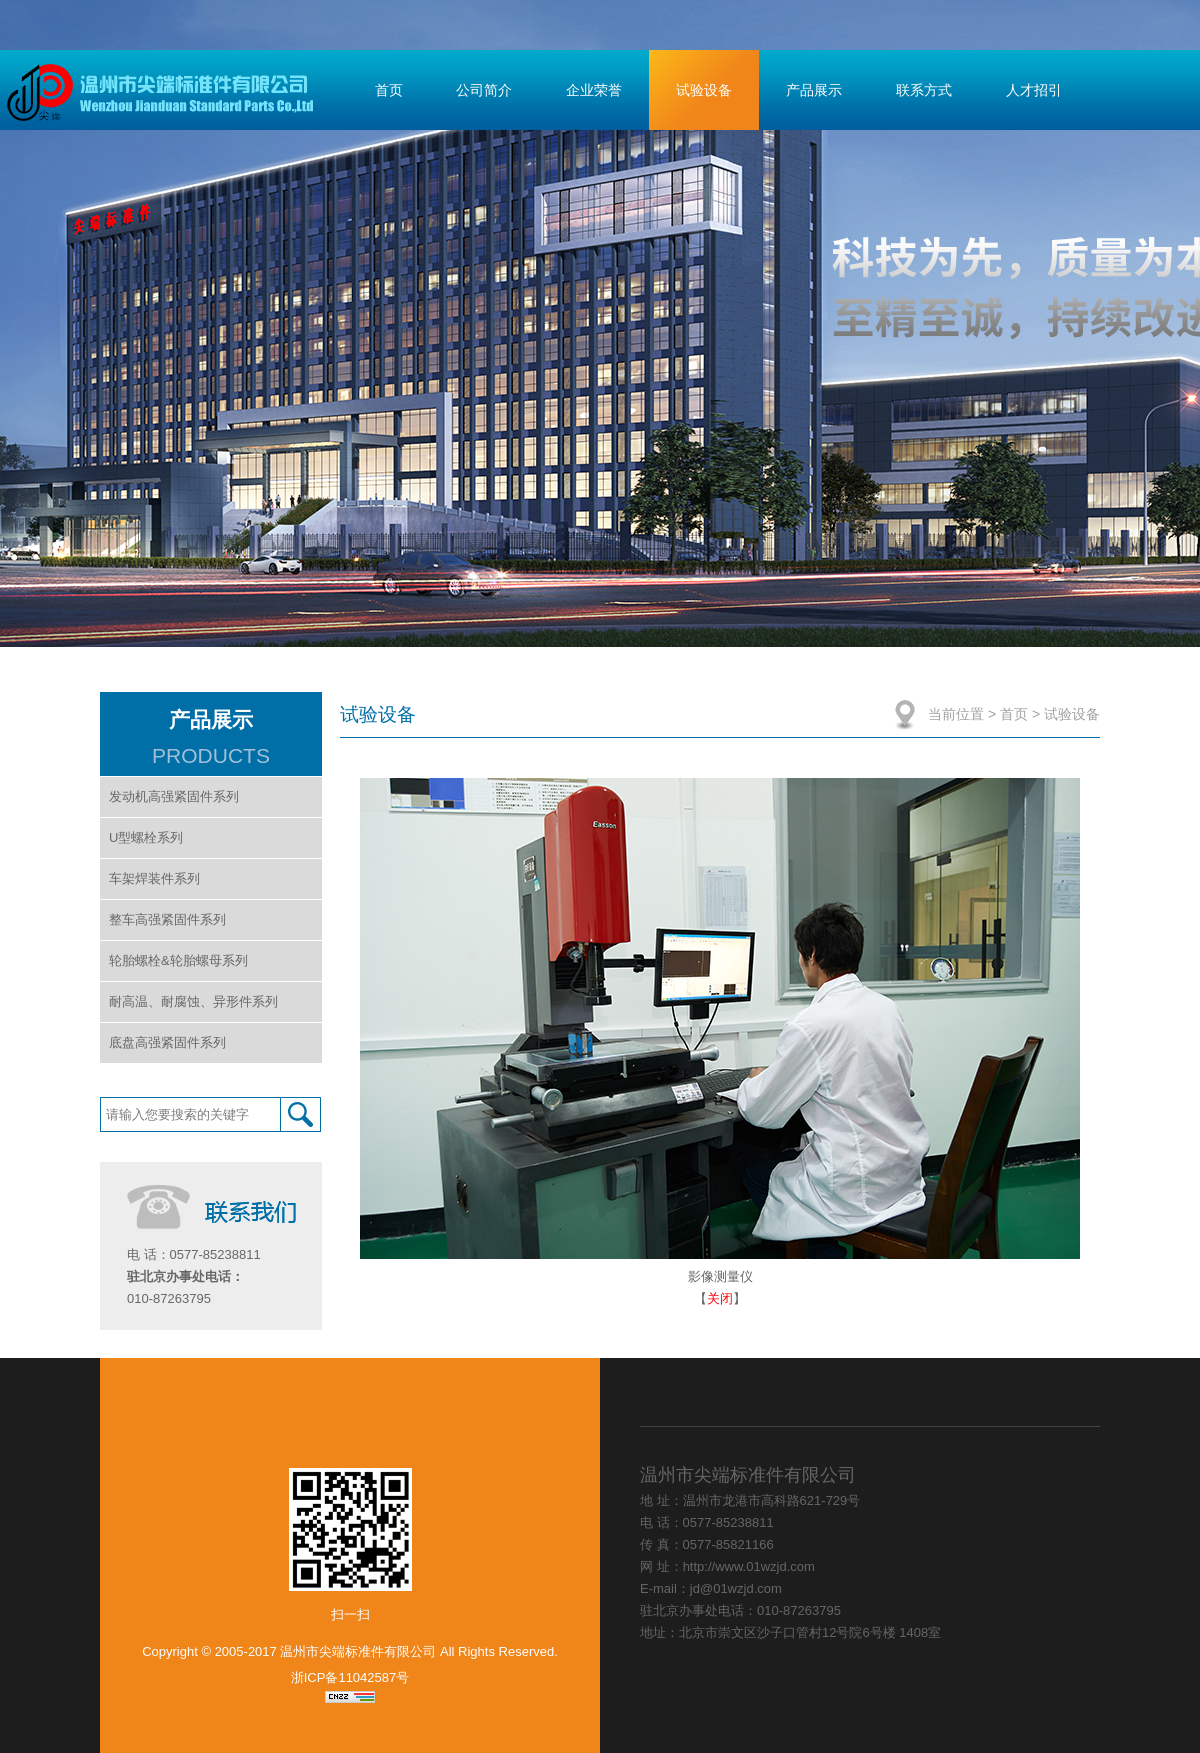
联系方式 (924, 90)
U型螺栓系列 (146, 837)
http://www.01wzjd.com (749, 1566)
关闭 (720, 1298)
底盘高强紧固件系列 (167, 1042)
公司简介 (484, 90)
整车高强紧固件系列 (167, 919)
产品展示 (814, 90)
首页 (389, 90)
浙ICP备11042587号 (350, 1677)
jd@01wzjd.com (736, 1588)
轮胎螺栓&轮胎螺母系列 (178, 960)
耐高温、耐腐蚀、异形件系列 (193, 1001)
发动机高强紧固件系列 (174, 796)
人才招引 (1034, 90)
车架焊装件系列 (154, 878)
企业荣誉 (594, 90)
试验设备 (704, 90)
